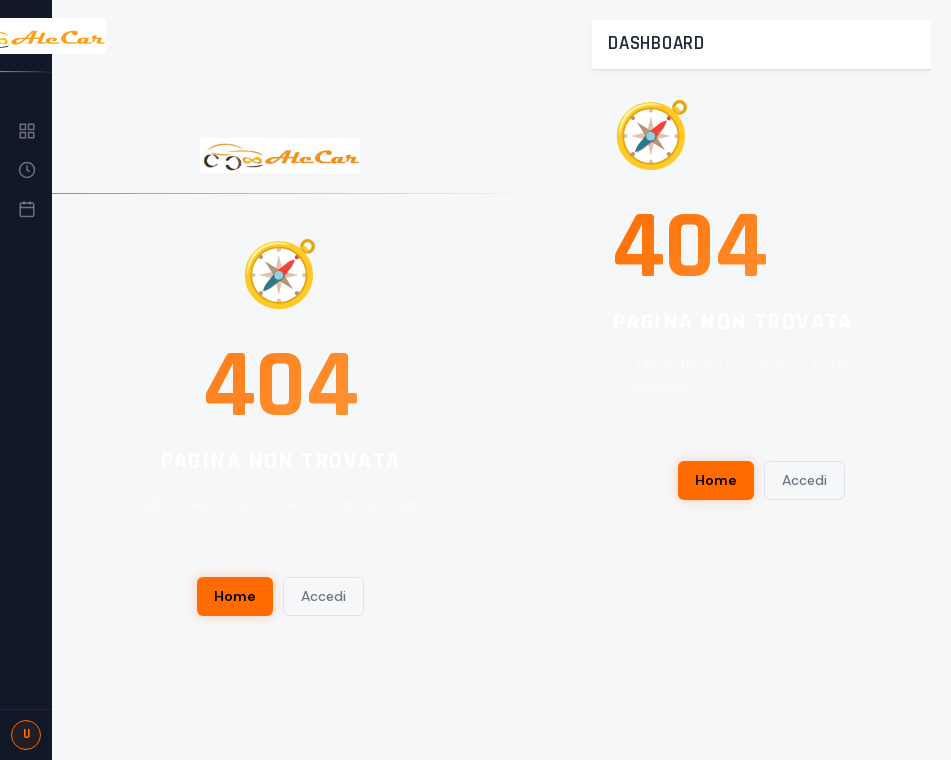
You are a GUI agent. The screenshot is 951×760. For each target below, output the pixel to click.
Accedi (323, 596)
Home (235, 596)
